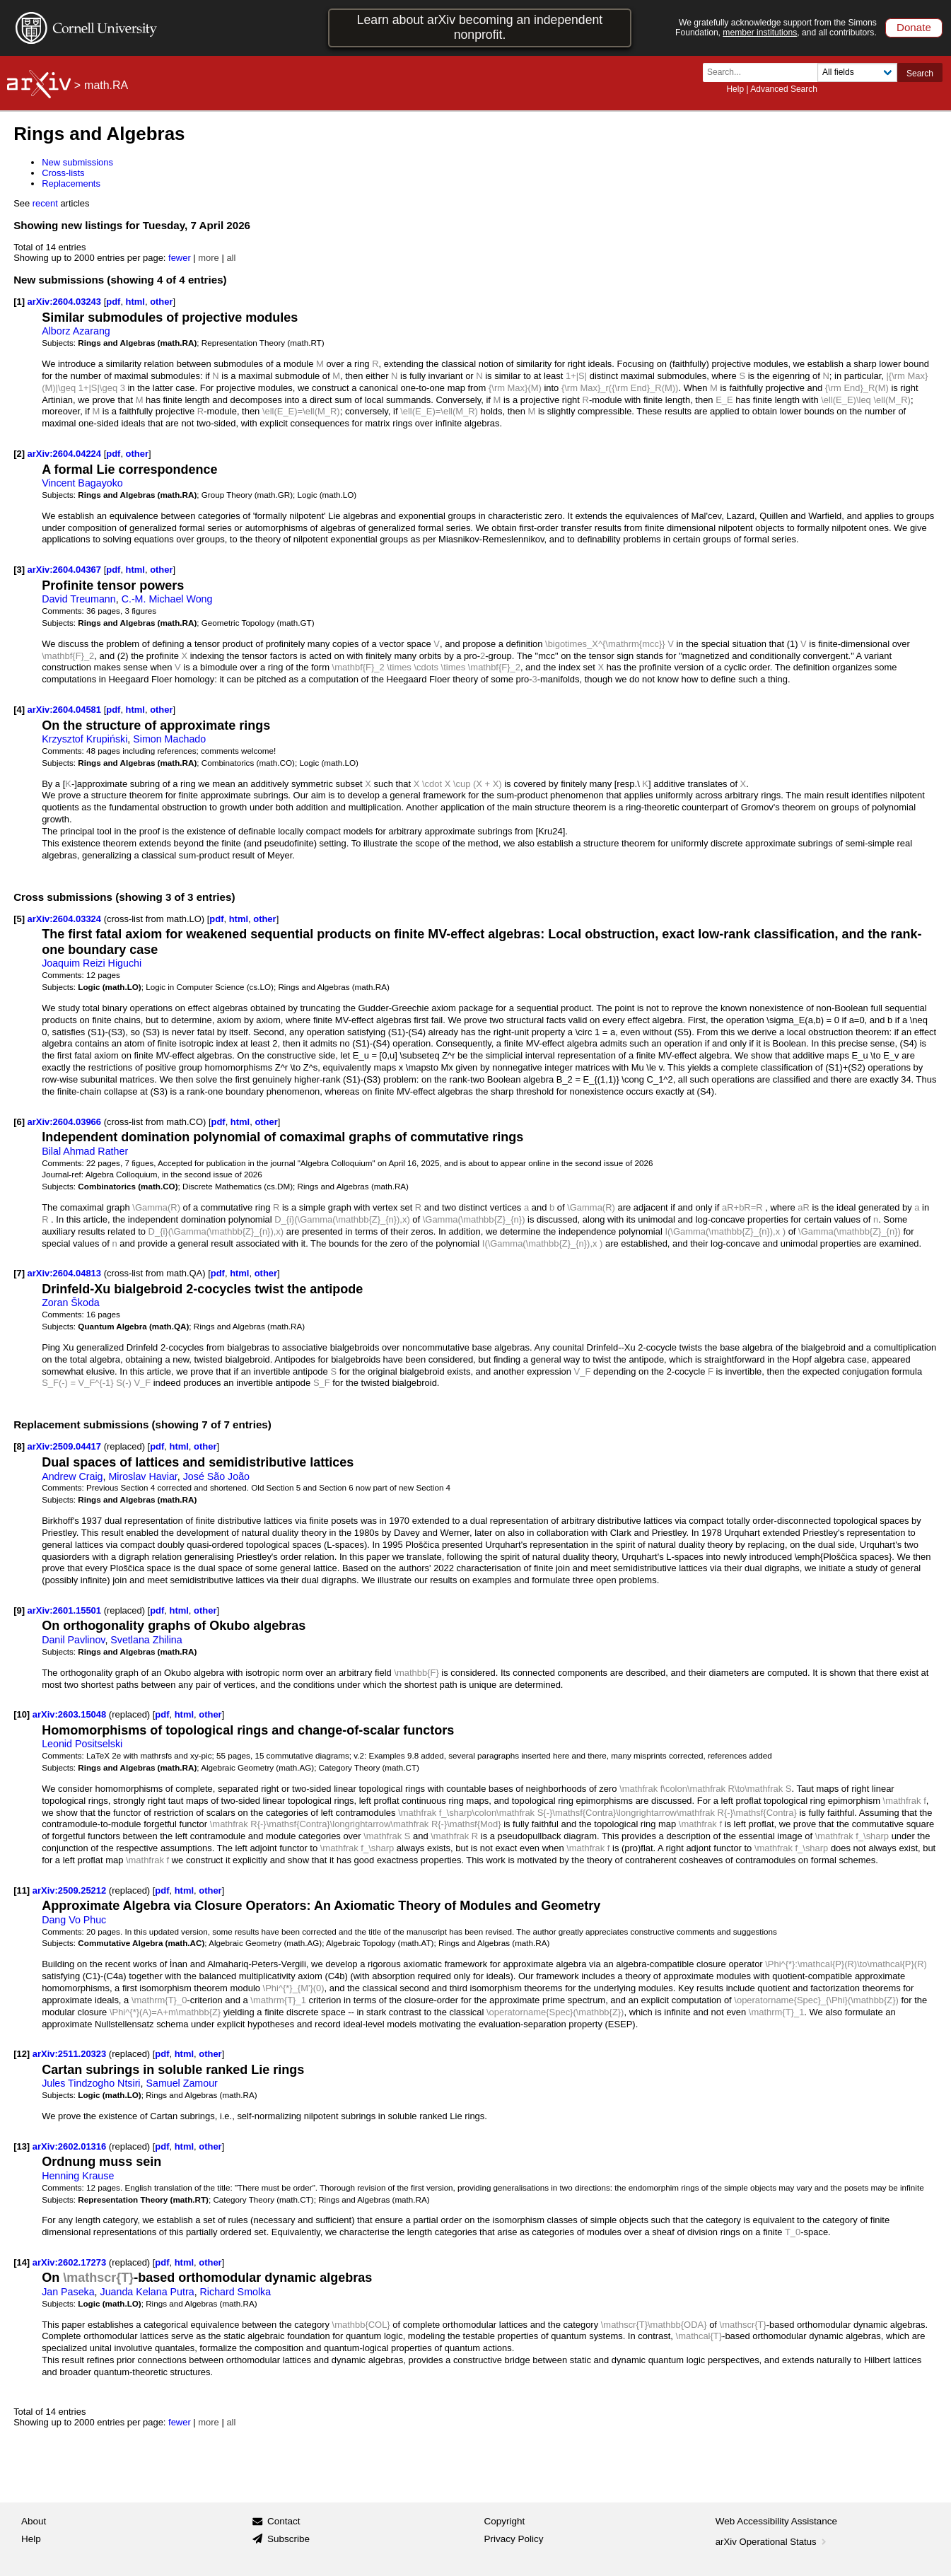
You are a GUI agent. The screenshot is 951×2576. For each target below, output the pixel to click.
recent (45, 203)
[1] (19, 301)
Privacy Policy (514, 2539)
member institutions (760, 32)
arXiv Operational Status (772, 2541)
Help (735, 89)
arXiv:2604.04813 (66, 1273)
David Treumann (79, 599)
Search (919, 73)
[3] (19, 569)
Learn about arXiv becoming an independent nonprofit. (480, 27)
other (161, 301)
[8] (19, 1446)
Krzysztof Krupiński (84, 739)
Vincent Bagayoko (82, 483)
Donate (914, 27)
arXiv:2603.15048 (71, 1714)
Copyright (504, 2521)
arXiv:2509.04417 (66, 1446)
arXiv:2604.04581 (66, 709)
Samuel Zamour (181, 2083)
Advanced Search (783, 89)
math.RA (106, 85)
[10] (21, 1714)
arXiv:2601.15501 (66, 1610)
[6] (19, 1122)
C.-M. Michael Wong (167, 599)
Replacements (71, 183)
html (135, 301)
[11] (21, 1890)
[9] (19, 1610)
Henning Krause (78, 2175)
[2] (19, 453)
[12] (21, 2053)
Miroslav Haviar (142, 1476)
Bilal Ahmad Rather (85, 1151)
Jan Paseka (68, 2291)
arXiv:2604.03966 (66, 1122)
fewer (179, 257)
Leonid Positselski (82, 1743)
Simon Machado (169, 739)
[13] (21, 2146)
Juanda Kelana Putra (147, 2291)
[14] (21, 2262)
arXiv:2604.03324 (66, 919)
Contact (284, 2521)
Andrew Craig (72, 1476)
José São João (216, 1476)
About (33, 2521)
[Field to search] (857, 72)
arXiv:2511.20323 (71, 2053)
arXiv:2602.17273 (71, 2262)
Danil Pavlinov (73, 1639)
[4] (19, 709)
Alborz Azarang (76, 331)
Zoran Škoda (71, 1302)
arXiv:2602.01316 (71, 2146)
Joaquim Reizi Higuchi (91, 963)
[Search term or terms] (764, 72)
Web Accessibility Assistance (776, 2521)
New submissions (77, 162)
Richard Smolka (236, 2291)
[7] (19, 1273)
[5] (19, 919)
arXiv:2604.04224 (66, 453)
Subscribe (288, 2539)
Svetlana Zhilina (146, 1639)
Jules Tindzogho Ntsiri (91, 2083)
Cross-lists (63, 173)
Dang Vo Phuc (74, 1919)
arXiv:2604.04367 (66, 569)
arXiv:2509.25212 (71, 1890)
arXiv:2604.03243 (66, 301)
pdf (113, 301)
